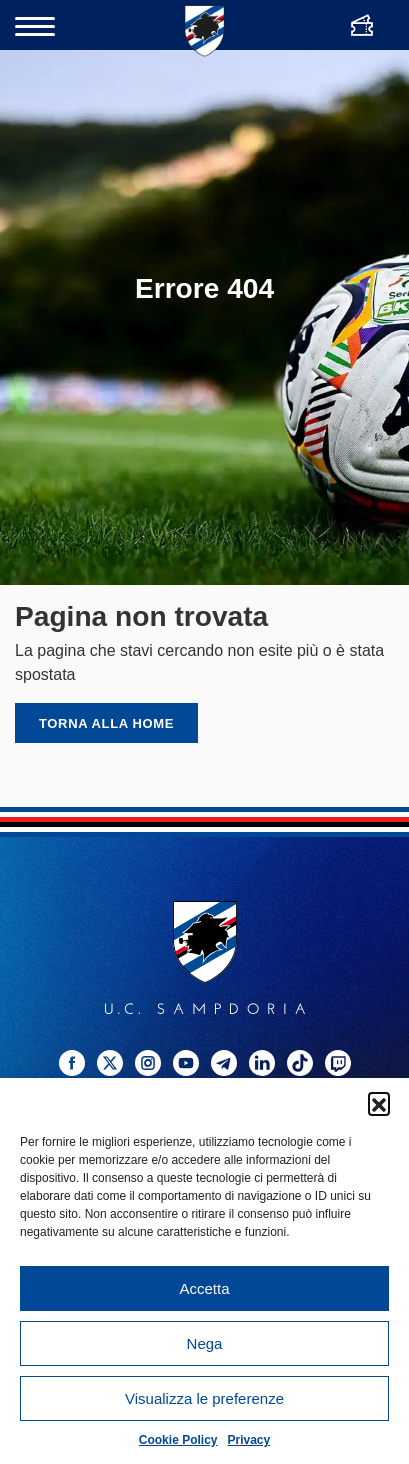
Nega (205, 1343)
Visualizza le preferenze (204, 1398)
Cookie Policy (178, 1440)
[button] (379, 1103)
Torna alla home (106, 723)
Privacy (249, 1440)
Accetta (204, 1288)
